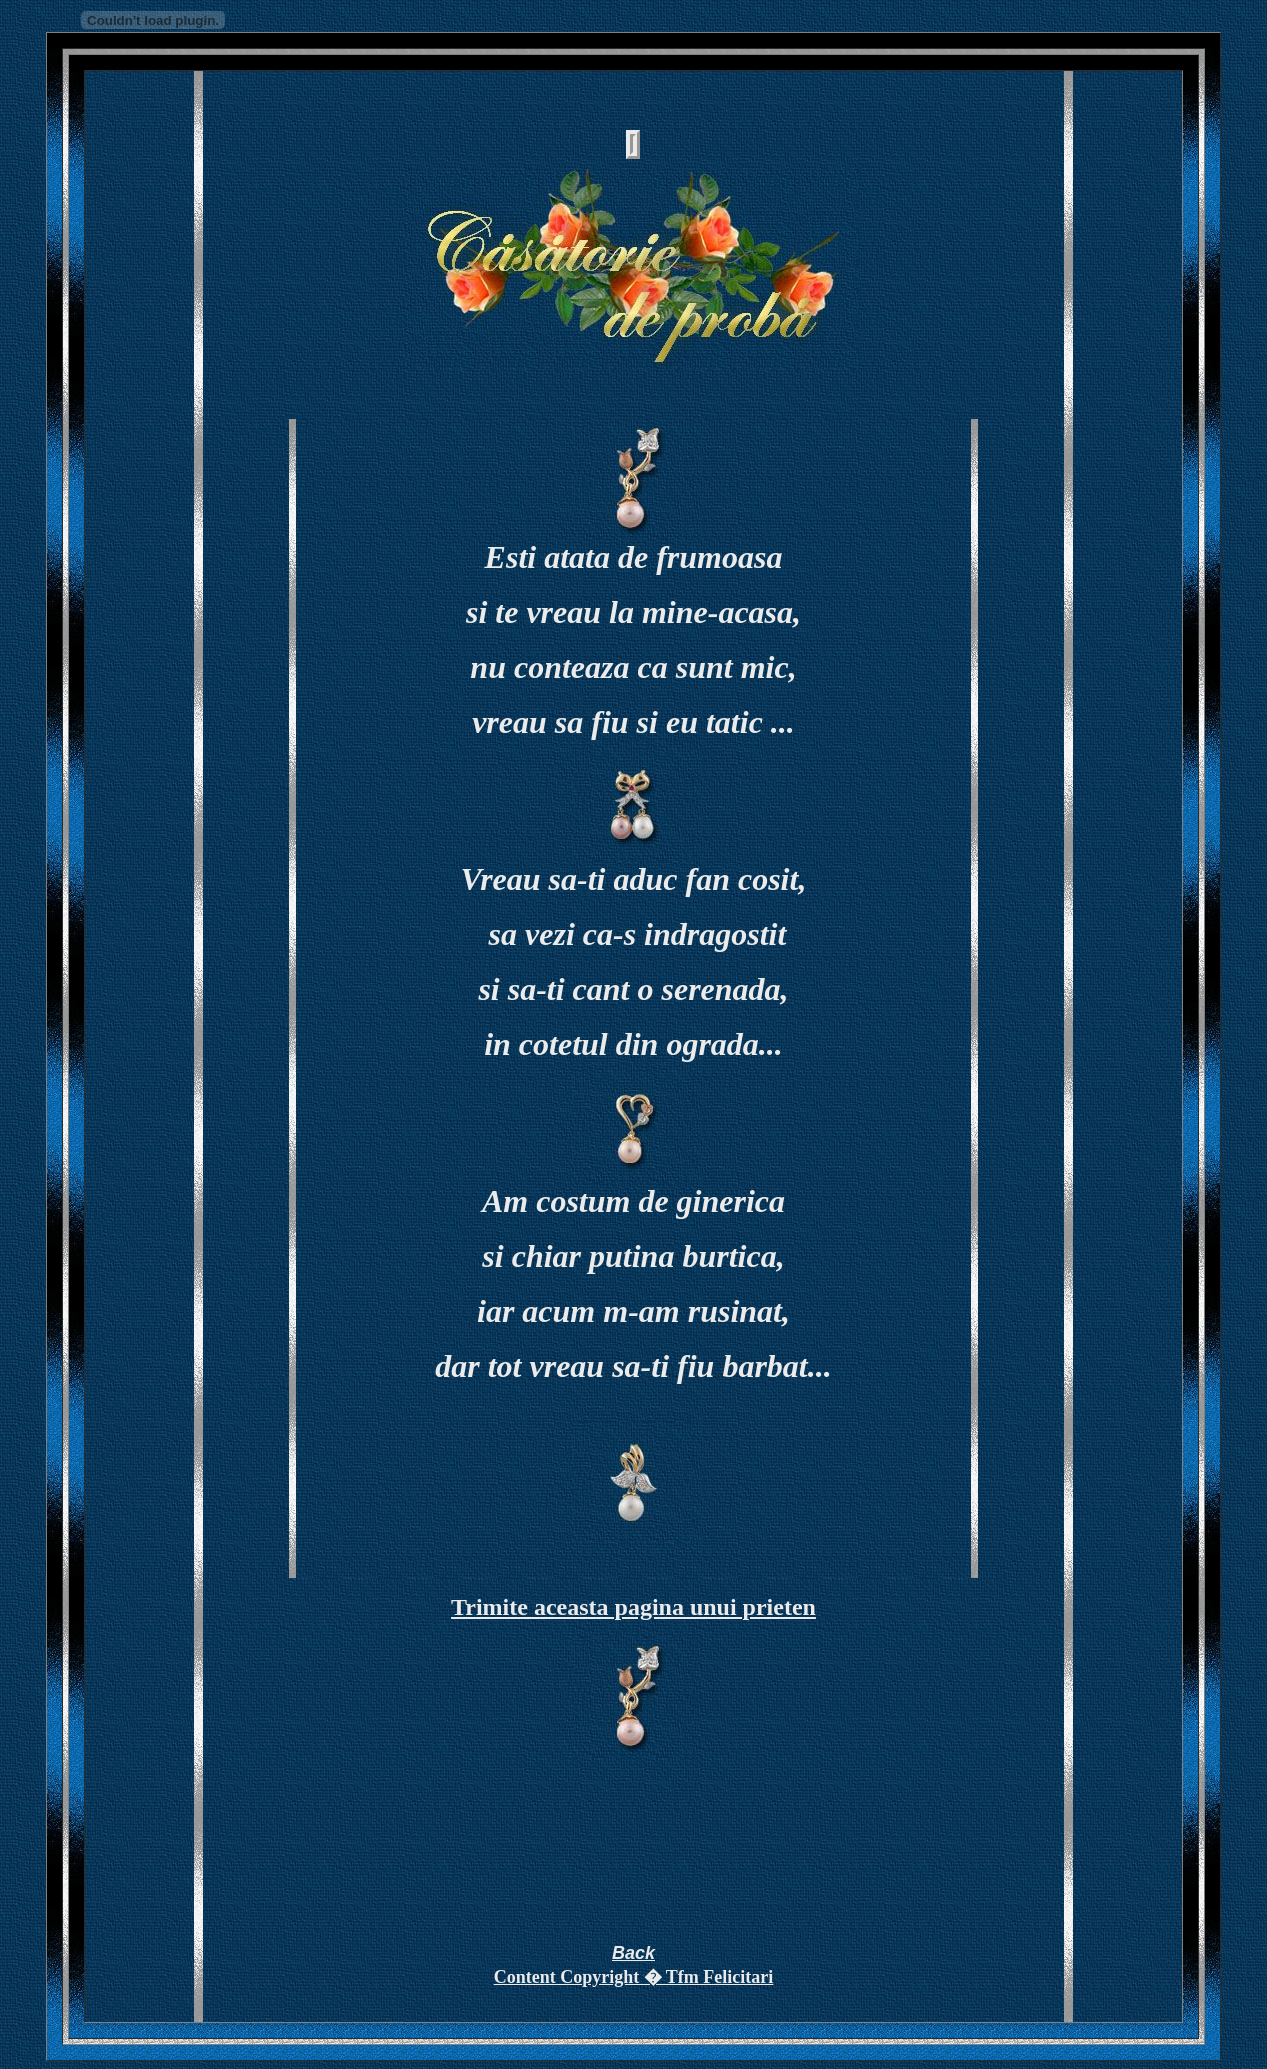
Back (633, 1953)
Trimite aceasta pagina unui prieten (633, 1607)
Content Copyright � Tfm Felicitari (634, 1977)
